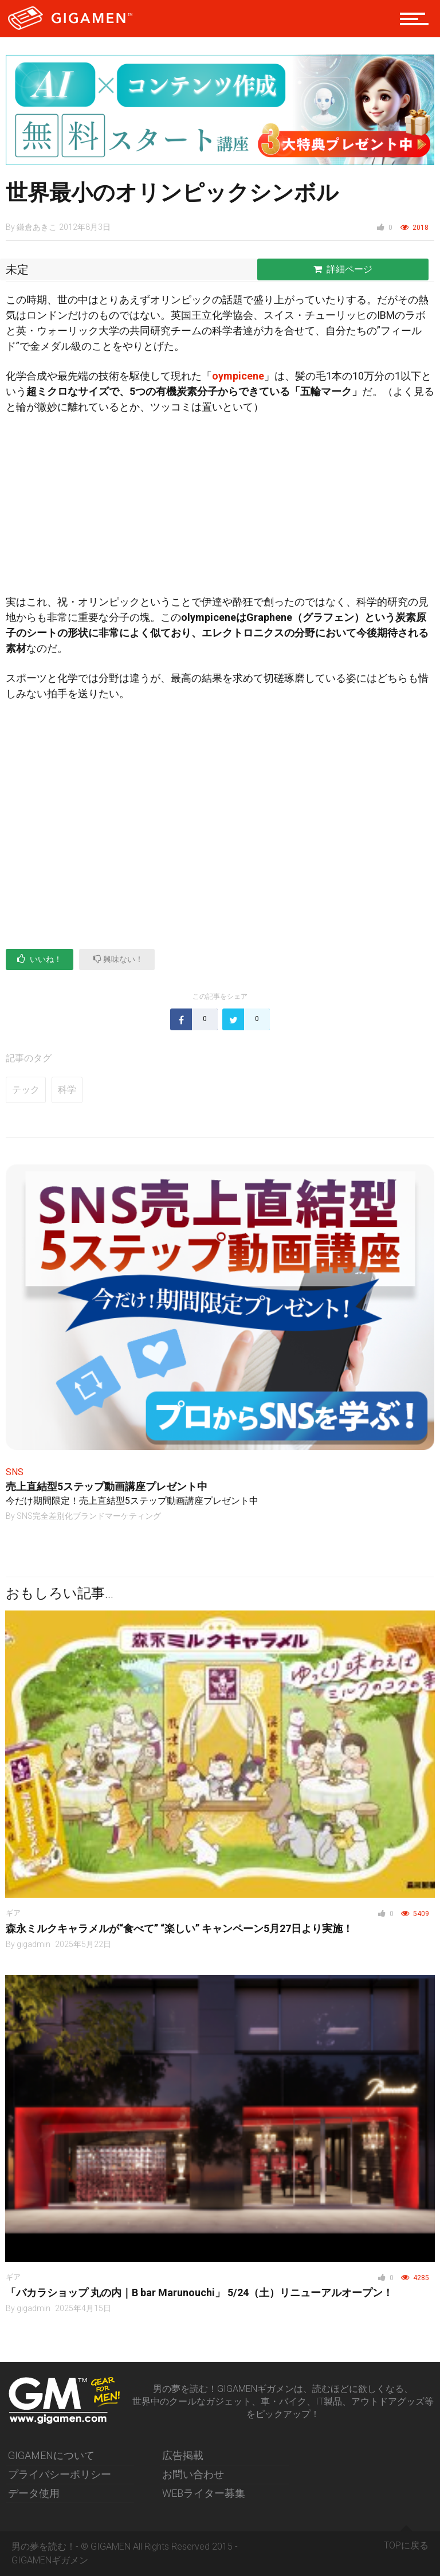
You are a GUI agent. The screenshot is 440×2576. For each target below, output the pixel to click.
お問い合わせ (193, 2474)
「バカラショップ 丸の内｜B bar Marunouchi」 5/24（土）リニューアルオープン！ (199, 2292)
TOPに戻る (406, 2541)
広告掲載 (182, 2455)
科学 (67, 1089)
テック (26, 1089)
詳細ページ (342, 269)
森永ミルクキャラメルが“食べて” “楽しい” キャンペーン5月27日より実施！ (179, 1928)
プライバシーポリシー (59, 2474)
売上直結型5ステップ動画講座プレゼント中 (106, 1486)
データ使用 (34, 2493)
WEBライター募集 (203, 2493)
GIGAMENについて (51, 2455)
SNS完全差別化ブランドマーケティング (89, 1515)
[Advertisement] (220, 509)
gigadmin (33, 1944)
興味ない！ (118, 959)
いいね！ (39, 959)
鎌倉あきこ (37, 227)
